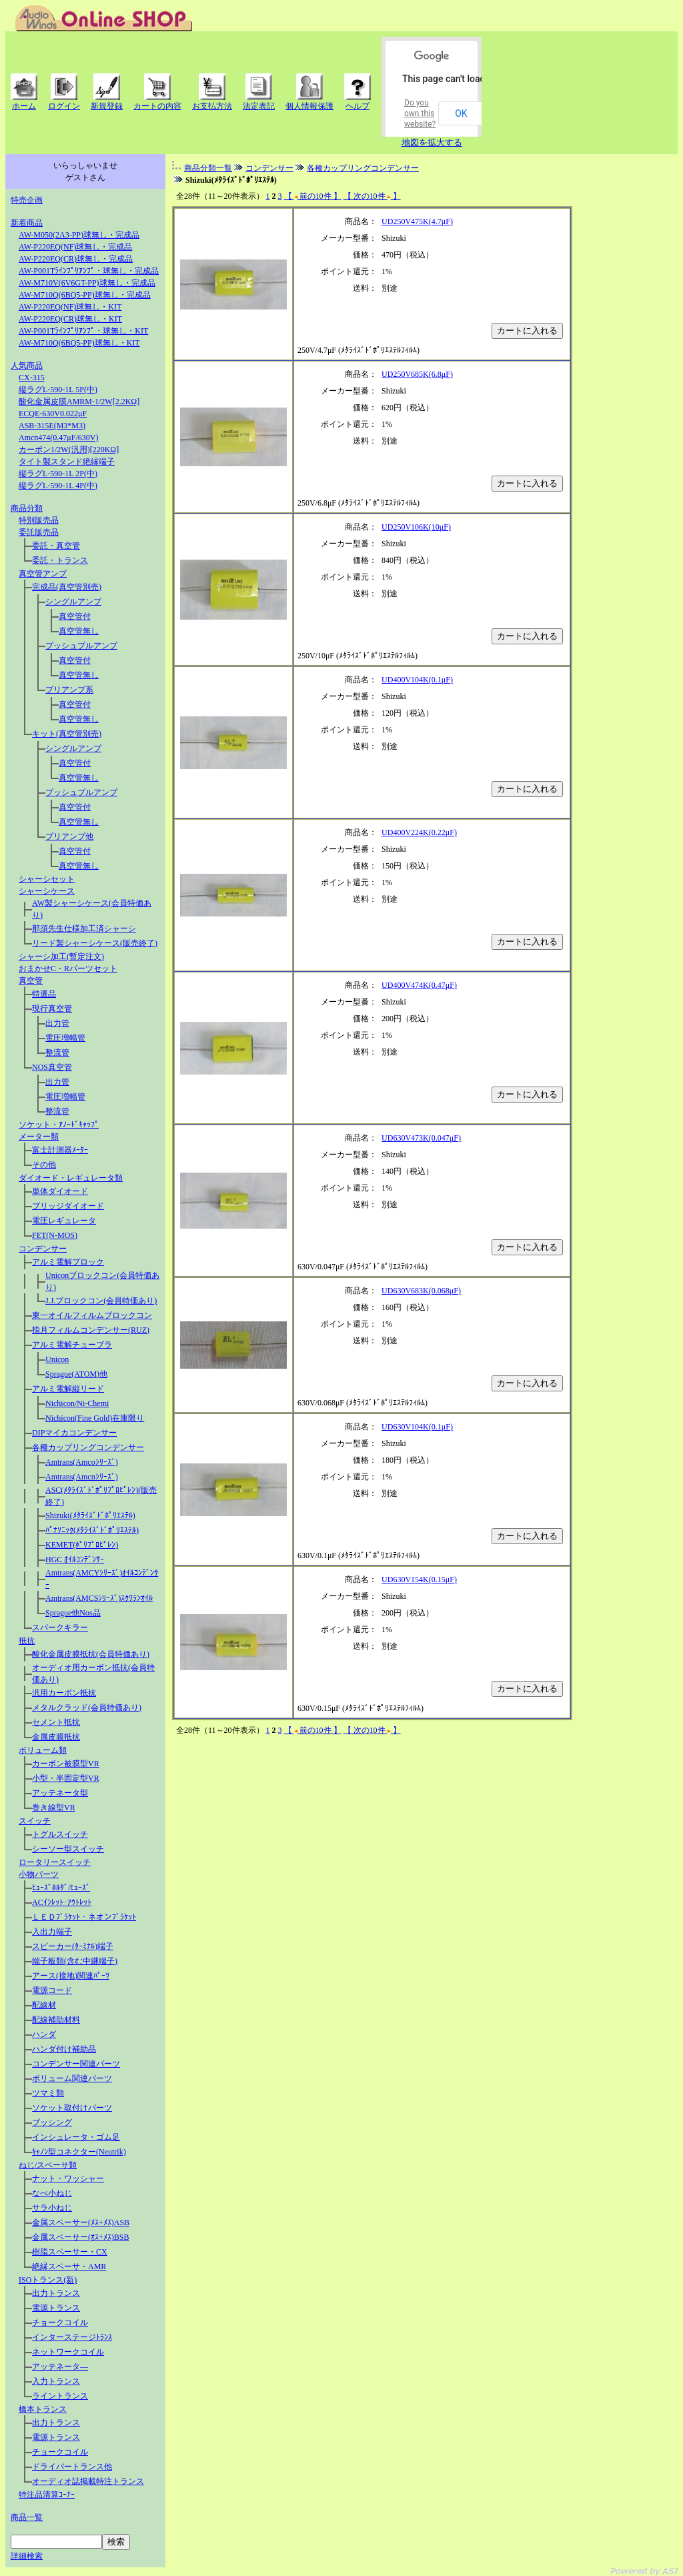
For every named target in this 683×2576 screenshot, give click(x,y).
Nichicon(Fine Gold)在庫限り (94, 1418)
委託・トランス (60, 560)
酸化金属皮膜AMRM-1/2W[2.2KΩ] (79, 401)
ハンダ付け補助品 (64, 2049)
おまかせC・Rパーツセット (68, 968)
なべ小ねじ (52, 2193)
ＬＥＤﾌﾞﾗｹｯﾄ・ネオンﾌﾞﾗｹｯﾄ (84, 1917)
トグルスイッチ (60, 1834)
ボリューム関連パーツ (72, 2078)
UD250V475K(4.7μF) (417, 221)
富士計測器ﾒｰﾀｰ (60, 1150)
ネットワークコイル (68, 2352)
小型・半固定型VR (65, 1778)
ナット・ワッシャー (68, 2178)
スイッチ (35, 1821)
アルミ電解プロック (68, 1262)
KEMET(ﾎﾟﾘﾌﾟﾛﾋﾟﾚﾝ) (81, 1544)
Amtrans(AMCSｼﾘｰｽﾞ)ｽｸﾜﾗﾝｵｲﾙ (99, 1598)
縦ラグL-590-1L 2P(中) (58, 473)
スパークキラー (60, 1627)
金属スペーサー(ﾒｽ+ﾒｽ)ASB (80, 2222)
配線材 (44, 2005)
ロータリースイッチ (55, 1862)
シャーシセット (47, 879)
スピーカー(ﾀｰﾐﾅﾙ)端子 (72, 1946)
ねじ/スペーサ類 (48, 2165)
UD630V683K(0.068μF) (421, 1290)
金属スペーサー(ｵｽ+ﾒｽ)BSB (80, 2237)
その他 (44, 1164)
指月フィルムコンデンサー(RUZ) (90, 1330)
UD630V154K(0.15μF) (419, 1579)
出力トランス (56, 2293)
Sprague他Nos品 (73, 1613)
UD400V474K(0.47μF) (419, 985)
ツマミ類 (48, 2093)
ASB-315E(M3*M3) (52, 425)
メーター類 (39, 1136)
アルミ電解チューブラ (72, 1344)
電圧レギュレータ (64, 1220)
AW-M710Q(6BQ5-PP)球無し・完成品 (85, 294)
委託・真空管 (56, 545)
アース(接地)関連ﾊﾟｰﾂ (70, 1975)
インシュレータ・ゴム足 (76, 2137)
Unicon (57, 1359)
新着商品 (27, 222)
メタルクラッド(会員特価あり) (86, 1707)
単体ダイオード (60, 1191)
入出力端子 (52, 1931)
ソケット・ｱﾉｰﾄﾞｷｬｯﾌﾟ (59, 1124)
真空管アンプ (43, 573)
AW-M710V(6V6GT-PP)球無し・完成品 (87, 282)
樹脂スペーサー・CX (69, 2252)
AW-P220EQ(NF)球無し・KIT (70, 306)
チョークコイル (60, 2322)
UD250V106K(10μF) (416, 527)
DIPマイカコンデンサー (74, 1432)
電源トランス (56, 2308)
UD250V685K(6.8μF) (417, 374)
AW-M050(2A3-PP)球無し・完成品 (79, 234)
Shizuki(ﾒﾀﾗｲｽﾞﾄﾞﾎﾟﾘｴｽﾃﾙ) (90, 1515)
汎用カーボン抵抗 (64, 1693)
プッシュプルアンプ (81, 645)
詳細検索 (27, 2556)
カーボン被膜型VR (65, 1763)
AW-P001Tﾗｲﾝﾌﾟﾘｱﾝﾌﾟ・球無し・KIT (83, 331)
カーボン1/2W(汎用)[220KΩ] (69, 449)
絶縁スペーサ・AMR (69, 2266)
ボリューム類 (43, 1750)
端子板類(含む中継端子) (74, 1961)
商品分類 (27, 508)
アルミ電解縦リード (68, 1388)
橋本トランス (43, 2409)
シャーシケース (47, 891)
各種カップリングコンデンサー (88, 1447)
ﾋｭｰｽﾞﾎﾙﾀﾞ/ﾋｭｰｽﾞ (61, 1887)
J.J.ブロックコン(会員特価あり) (101, 1300)
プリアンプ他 (69, 836)
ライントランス (60, 2396)
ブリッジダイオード (68, 1206)
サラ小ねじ (52, 2207)
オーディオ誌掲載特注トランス (88, 2481)
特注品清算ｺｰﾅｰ (47, 2494)
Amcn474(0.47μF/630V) (58, 437)
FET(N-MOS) (54, 1235)
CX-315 (32, 377)
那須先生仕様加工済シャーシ (84, 928)
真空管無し (79, 631)
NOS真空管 (52, 1067)
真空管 (31, 980)
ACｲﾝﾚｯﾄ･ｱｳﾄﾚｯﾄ (61, 1902)
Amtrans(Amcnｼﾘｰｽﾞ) (81, 1476)
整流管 (57, 1052)
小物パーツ (39, 1874)
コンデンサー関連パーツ (76, 2063)
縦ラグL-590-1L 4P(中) (58, 485)
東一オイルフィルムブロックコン (92, 1315)
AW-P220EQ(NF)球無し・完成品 (75, 246)
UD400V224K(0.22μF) (419, 832)
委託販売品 (39, 532)
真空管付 (75, 616)
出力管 (57, 1023)
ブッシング (52, 2122)
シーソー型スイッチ (68, 1849)
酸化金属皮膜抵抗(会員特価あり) (90, 1654)
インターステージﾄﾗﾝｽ (72, 2337)
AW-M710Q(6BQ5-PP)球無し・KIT (79, 343)
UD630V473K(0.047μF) (421, 1138)
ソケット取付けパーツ (72, 2107)
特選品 (44, 994)
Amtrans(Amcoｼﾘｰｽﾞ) (81, 1462)
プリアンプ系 (69, 689)
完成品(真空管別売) (66, 587)
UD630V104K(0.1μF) (417, 1426)
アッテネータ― (60, 2366)
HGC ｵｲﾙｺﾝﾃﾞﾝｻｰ (74, 1559)
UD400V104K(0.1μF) (417, 679)
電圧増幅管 (65, 1038)
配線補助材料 (56, 2019)
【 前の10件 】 (313, 196)
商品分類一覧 (208, 168)
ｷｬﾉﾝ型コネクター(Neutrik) (79, 2151)
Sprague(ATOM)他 (76, 1374)
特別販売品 (39, 520)
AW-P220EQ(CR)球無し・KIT (70, 319)
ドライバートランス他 (72, 2466)
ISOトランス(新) (48, 2280)
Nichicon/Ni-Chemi (77, 1403)
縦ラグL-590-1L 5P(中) (58, 389)
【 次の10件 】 (372, 196)
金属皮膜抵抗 (56, 1737)
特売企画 (27, 200)
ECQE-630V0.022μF (53, 413)
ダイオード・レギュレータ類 (71, 1178)
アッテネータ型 (60, 1793)
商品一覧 (27, 2517)
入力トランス (56, 2381)
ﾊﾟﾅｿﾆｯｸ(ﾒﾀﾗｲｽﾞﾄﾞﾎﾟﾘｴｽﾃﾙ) (92, 1530)
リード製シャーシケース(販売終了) (94, 943)
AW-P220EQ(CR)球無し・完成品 (76, 258)
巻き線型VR (53, 1807)
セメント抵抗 (56, 1722)
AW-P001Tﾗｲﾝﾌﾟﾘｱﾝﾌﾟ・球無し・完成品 (89, 270)
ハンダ (44, 2034)
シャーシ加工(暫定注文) (61, 956)
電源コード (52, 1990)
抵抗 (27, 1641)
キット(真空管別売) (66, 733)
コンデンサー (43, 1248)
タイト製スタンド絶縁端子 (67, 461)
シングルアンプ (73, 601)
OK (461, 113)
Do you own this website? (420, 113)
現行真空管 (52, 1008)
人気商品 (27, 365)
